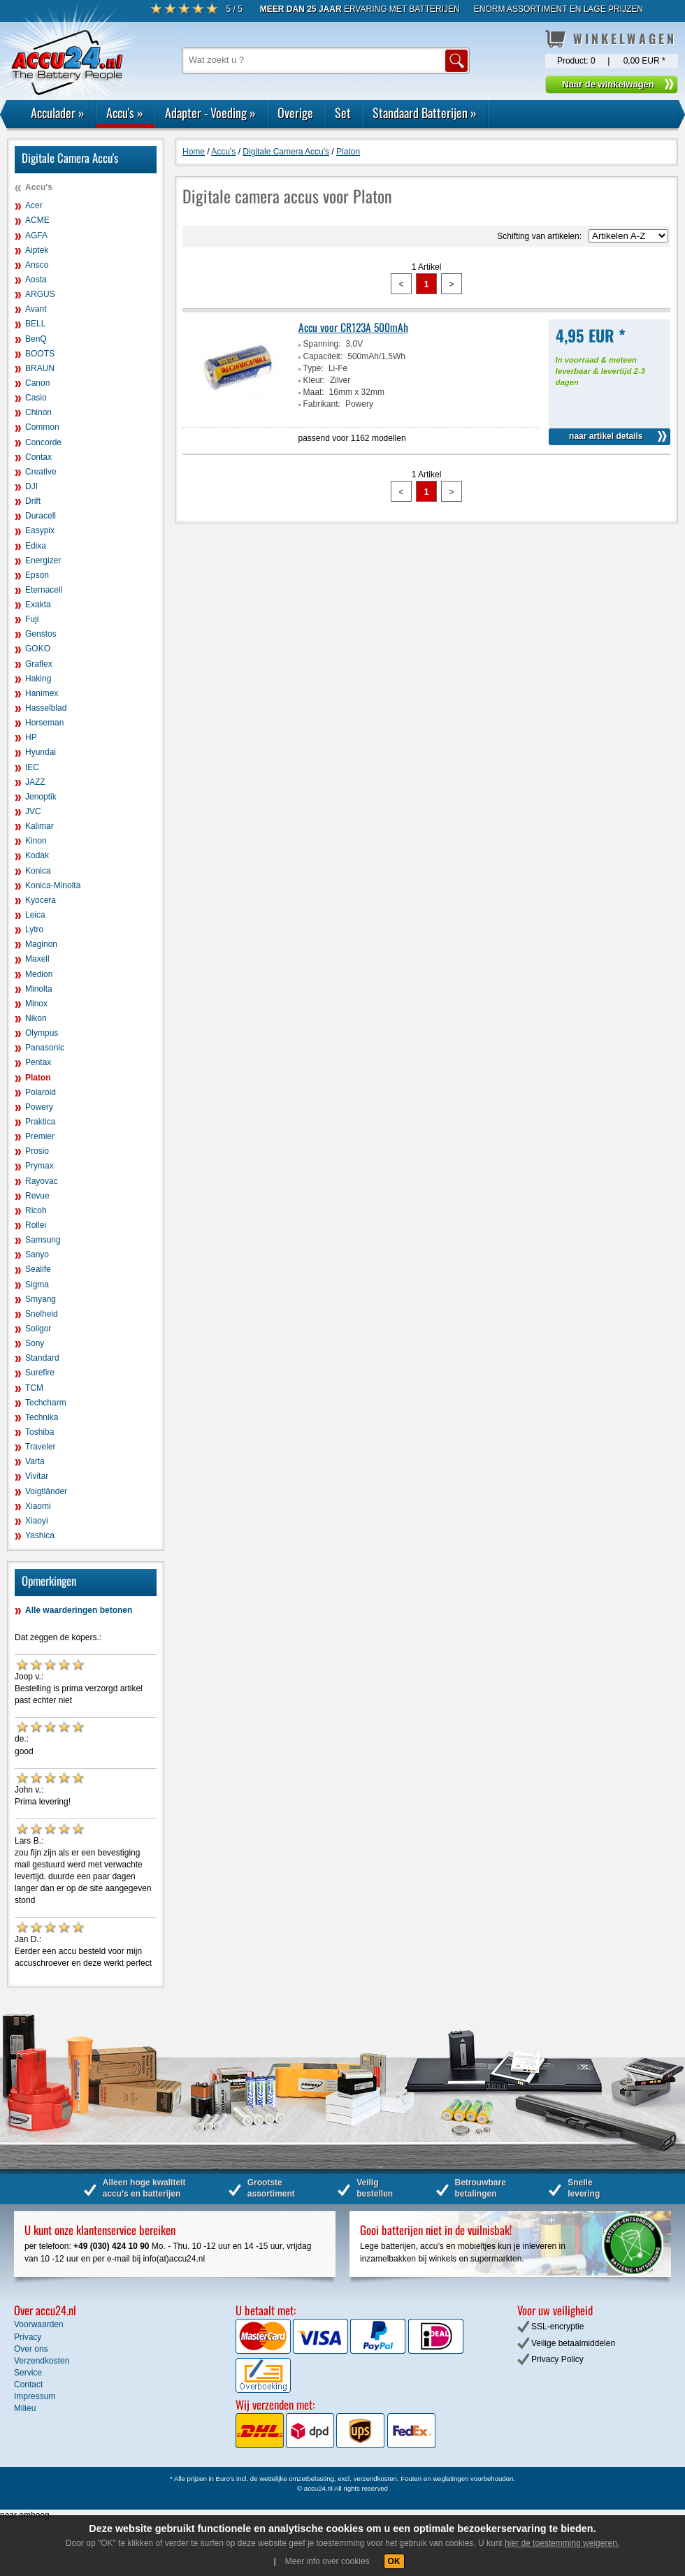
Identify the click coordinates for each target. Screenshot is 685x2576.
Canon (37, 383)
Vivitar (36, 1476)
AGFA (36, 235)
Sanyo (37, 1254)
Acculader (58, 112)
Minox (36, 1003)
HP (31, 737)
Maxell (37, 959)
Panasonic (44, 1047)
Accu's (124, 112)
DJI (31, 486)
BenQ (36, 339)
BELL (35, 323)
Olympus (41, 1033)
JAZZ (35, 782)
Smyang (40, 1299)
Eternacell (43, 590)
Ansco (36, 265)
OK (394, 2561)
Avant (35, 309)
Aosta (36, 279)
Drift (33, 501)
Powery (39, 1107)
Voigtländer (46, 1491)
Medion (38, 974)
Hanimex (41, 693)
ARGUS (40, 294)
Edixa (35, 546)
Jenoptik (41, 797)
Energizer (43, 560)
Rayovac (41, 1181)
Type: (313, 368)
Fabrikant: (321, 404)
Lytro (34, 929)
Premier (40, 1136)
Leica (35, 915)
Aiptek (36, 250)
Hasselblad (45, 708)
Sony (34, 1343)
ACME (37, 220)
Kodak (37, 855)
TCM (34, 1388)
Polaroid (40, 1092)
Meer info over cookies (327, 2561)
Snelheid (41, 1314)
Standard (42, 1358)
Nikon (36, 1018)
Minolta (38, 989)
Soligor (38, 1328)
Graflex (38, 664)
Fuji (31, 619)
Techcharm (45, 1403)
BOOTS (40, 354)
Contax (38, 457)
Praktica (40, 1122)
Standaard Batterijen (425, 112)
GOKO (37, 648)
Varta (35, 1461)
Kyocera (40, 900)
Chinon (38, 412)
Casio (36, 398)
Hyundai (40, 752)
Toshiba (39, 1432)
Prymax (39, 1166)
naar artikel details (605, 436)
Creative (41, 472)
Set (343, 112)
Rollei (35, 1225)
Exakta (38, 604)
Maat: (313, 392)
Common (42, 427)
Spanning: (322, 344)
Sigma (37, 1284)
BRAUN (40, 368)
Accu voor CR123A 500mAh (353, 327)
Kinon (36, 841)
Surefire (40, 1372)
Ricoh (36, 1210)
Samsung (43, 1240)
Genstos (41, 634)
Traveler (40, 1447)
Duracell (40, 516)
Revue (37, 1196)
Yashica (40, 1535)
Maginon (41, 944)
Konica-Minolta (52, 885)
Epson (37, 575)
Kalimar (39, 826)
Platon (38, 1078)
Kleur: (314, 380)
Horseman (44, 723)
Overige (295, 112)
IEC (32, 767)
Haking (38, 678)
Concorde (43, 442)
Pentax (38, 1062)
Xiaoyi (36, 1521)
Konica (38, 871)
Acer (34, 205)
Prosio (37, 1151)
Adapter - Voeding (210, 112)
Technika (41, 1417)
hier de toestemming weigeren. (562, 2543)
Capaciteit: (323, 356)
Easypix (40, 530)
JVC (33, 811)
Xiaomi (38, 1506)
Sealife (38, 1269)
